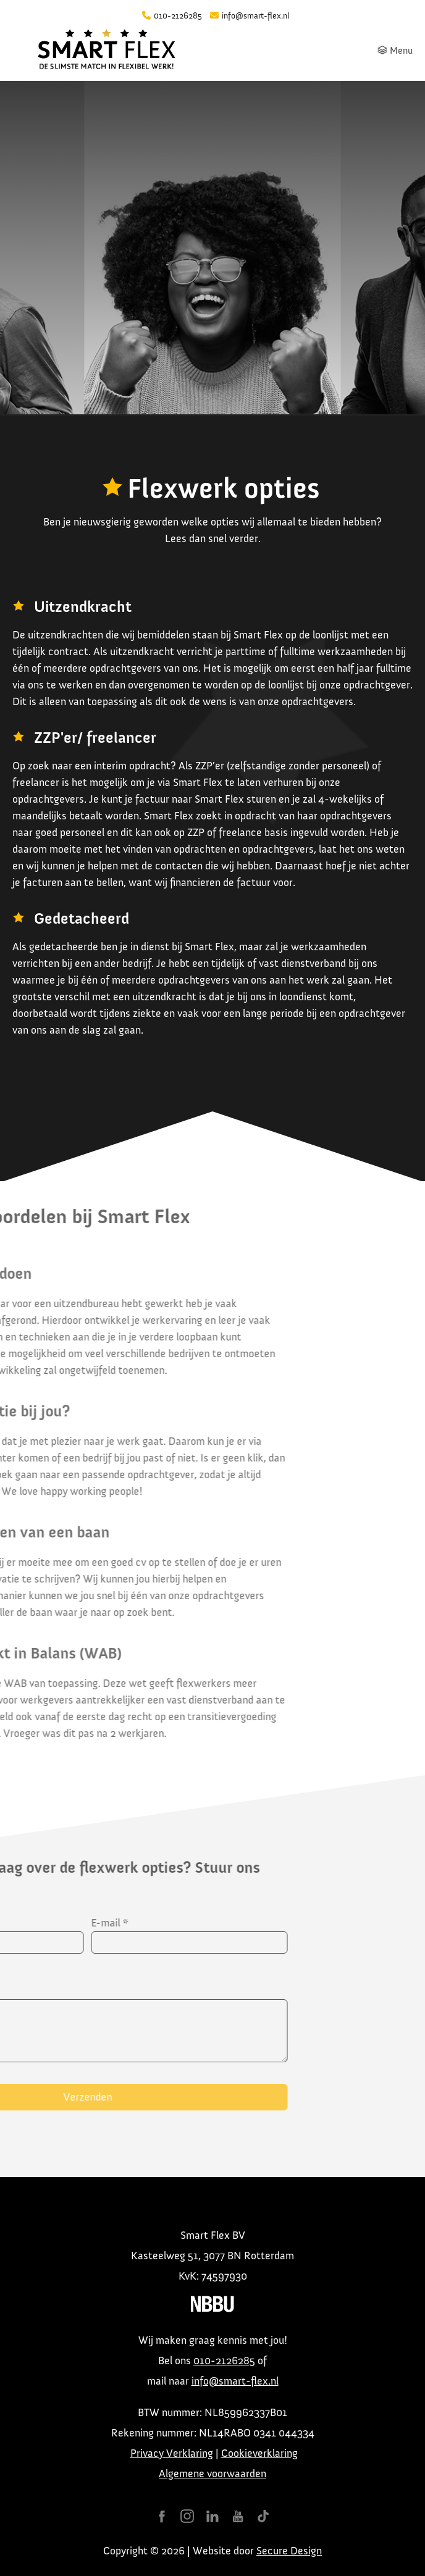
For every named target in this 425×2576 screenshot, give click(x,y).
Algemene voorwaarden (212, 2473)
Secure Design (289, 2550)
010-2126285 (224, 2360)
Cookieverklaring (259, 2453)
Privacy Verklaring (171, 2453)
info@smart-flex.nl (235, 2381)
